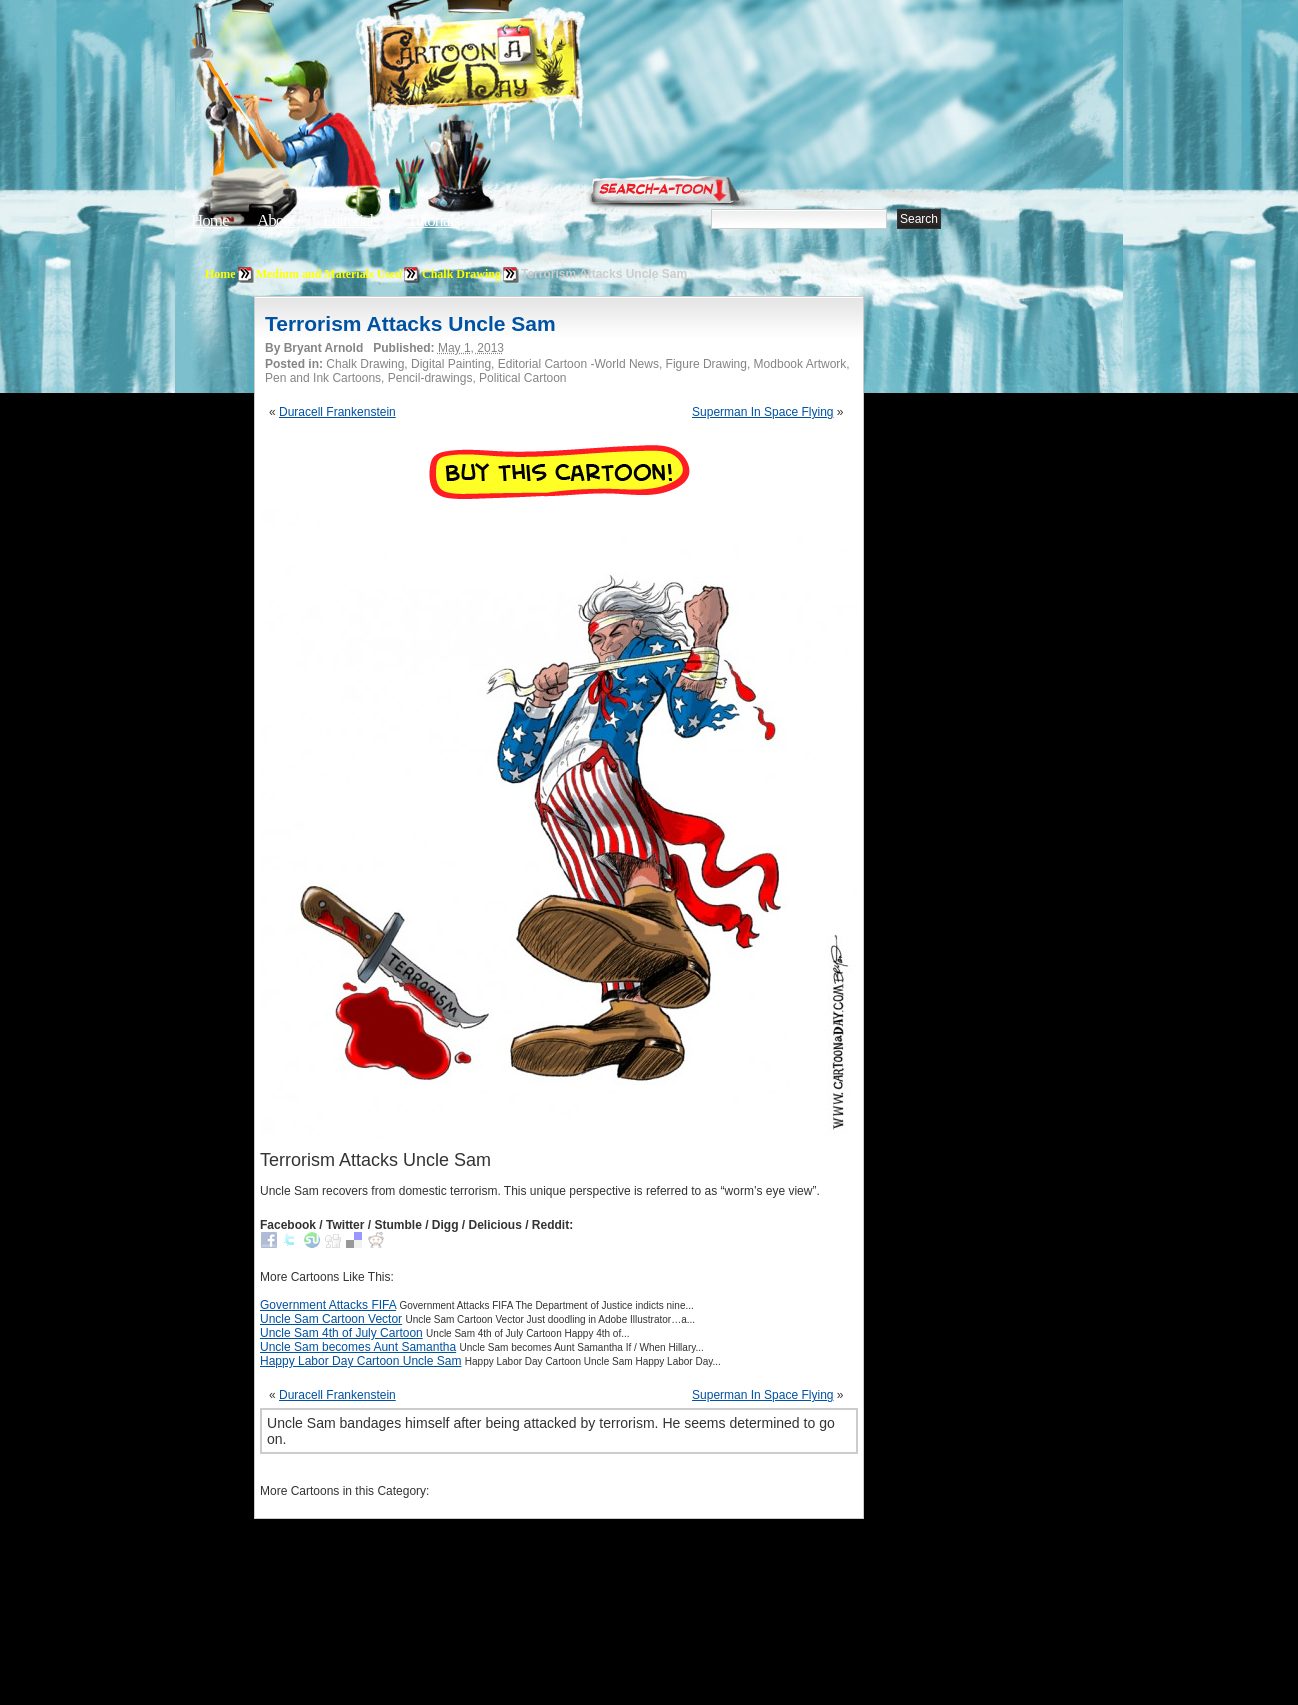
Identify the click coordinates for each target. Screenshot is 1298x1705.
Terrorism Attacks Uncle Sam (410, 323)
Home (210, 220)
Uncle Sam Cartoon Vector (331, 1319)
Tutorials (433, 220)
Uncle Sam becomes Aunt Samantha (358, 1347)
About (276, 220)
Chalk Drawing (461, 274)
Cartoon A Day (523, 66)
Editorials (351, 220)
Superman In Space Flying (762, 412)
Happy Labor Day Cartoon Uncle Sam (360, 1361)
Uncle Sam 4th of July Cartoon (341, 1333)
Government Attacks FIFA (328, 1305)
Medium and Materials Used (329, 274)
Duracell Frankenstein (337, 412)
